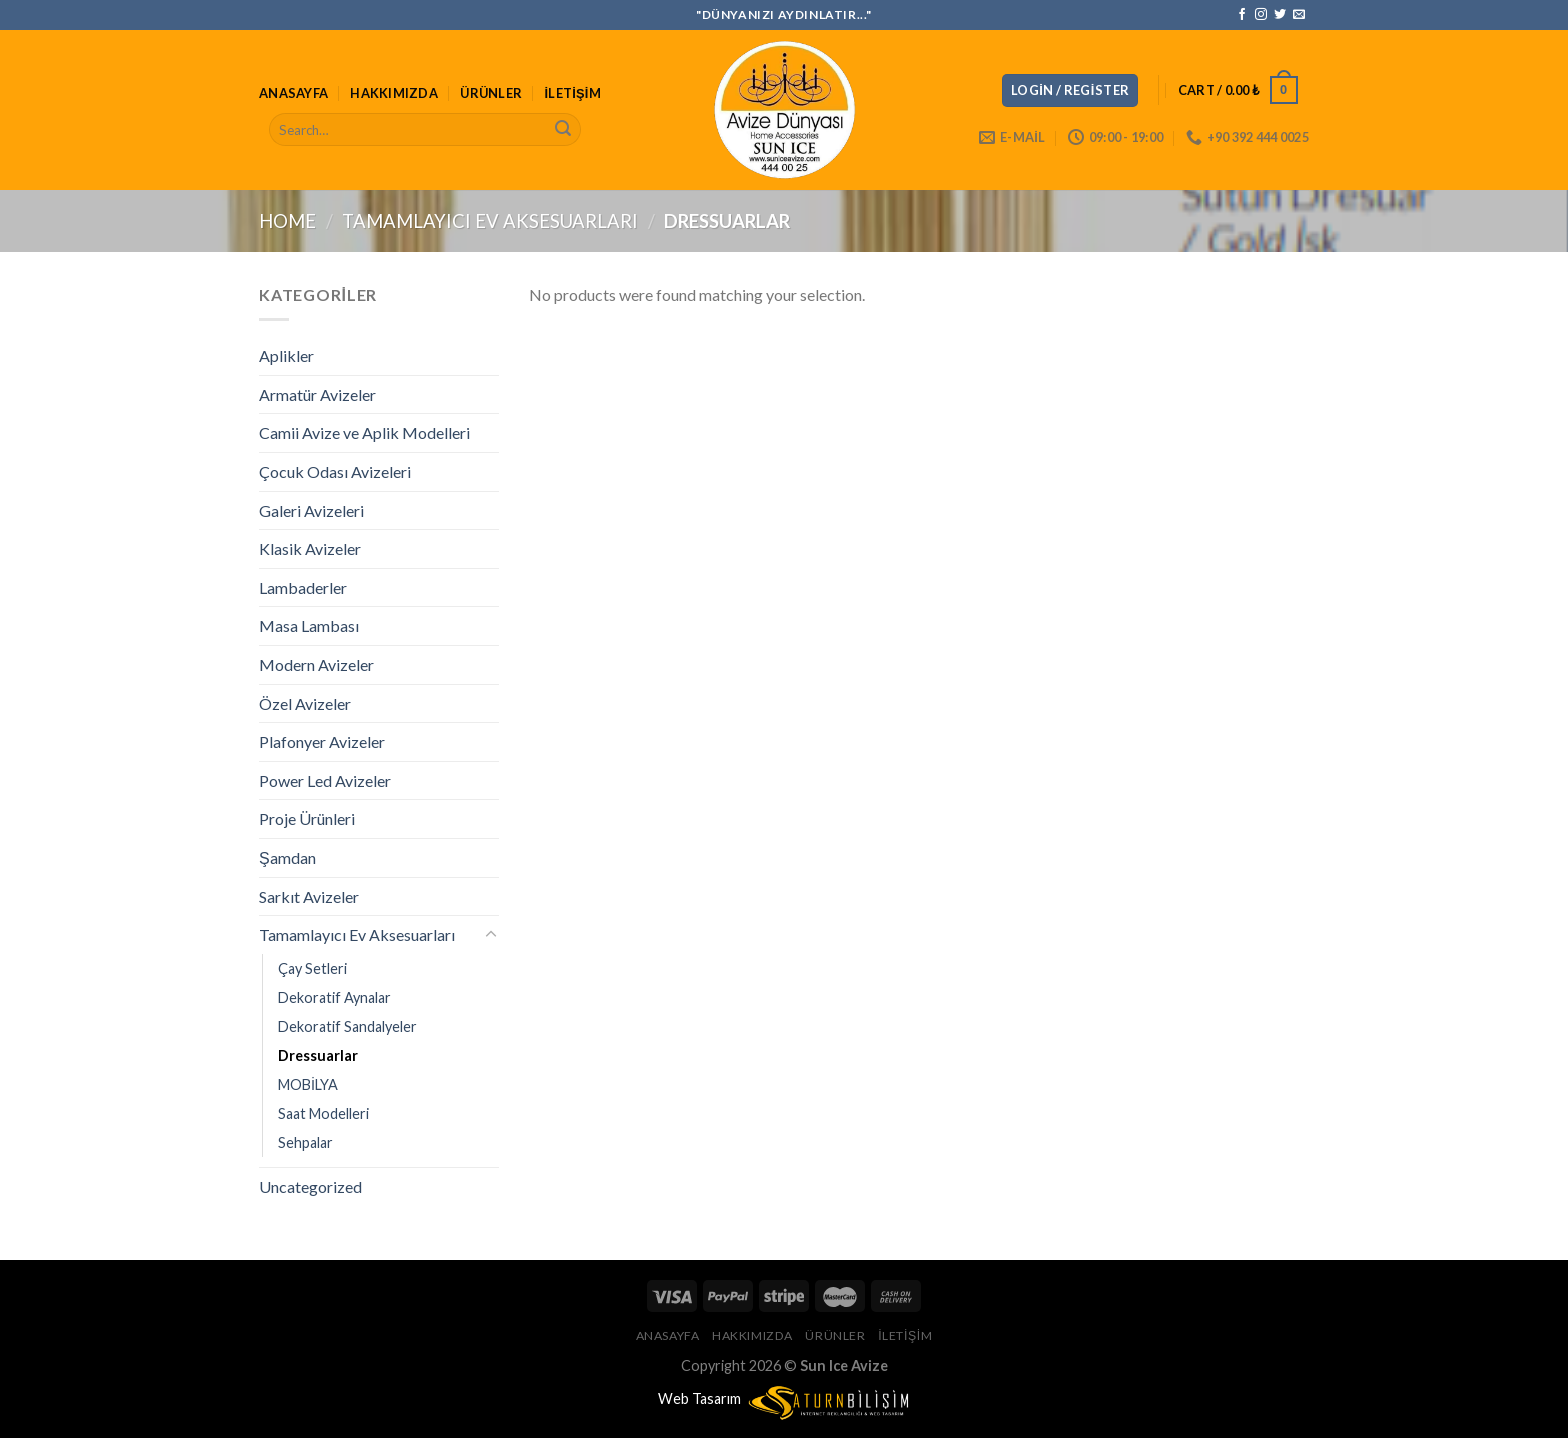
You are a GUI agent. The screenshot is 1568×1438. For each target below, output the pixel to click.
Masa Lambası (309, 625)
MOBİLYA (308, 1084)
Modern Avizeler (316, 664)
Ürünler (491, 93)
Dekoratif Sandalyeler (347, 1026)
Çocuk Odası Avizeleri (335, 471)
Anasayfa (293, 93)
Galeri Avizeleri (311, 510)
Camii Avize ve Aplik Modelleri (364, 432)
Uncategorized (310, 1186)
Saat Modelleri (323, 1113)
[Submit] (563, 130)
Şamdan (287, 857)
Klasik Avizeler (310, 548)
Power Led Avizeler (325, 780)
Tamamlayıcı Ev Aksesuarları (490, 221)
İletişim (573, 93)
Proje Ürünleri (307, 818)
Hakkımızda (394, 93)
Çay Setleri (312, 968)
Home (287, 221)
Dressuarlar (318, 1055)
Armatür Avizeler (317, 394)
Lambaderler (303, 587)
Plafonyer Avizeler (322, 741)
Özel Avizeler (305, 703)
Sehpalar (305, 1142)
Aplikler (286, 355)
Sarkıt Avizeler (309, 896)
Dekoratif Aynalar (334, 997)
